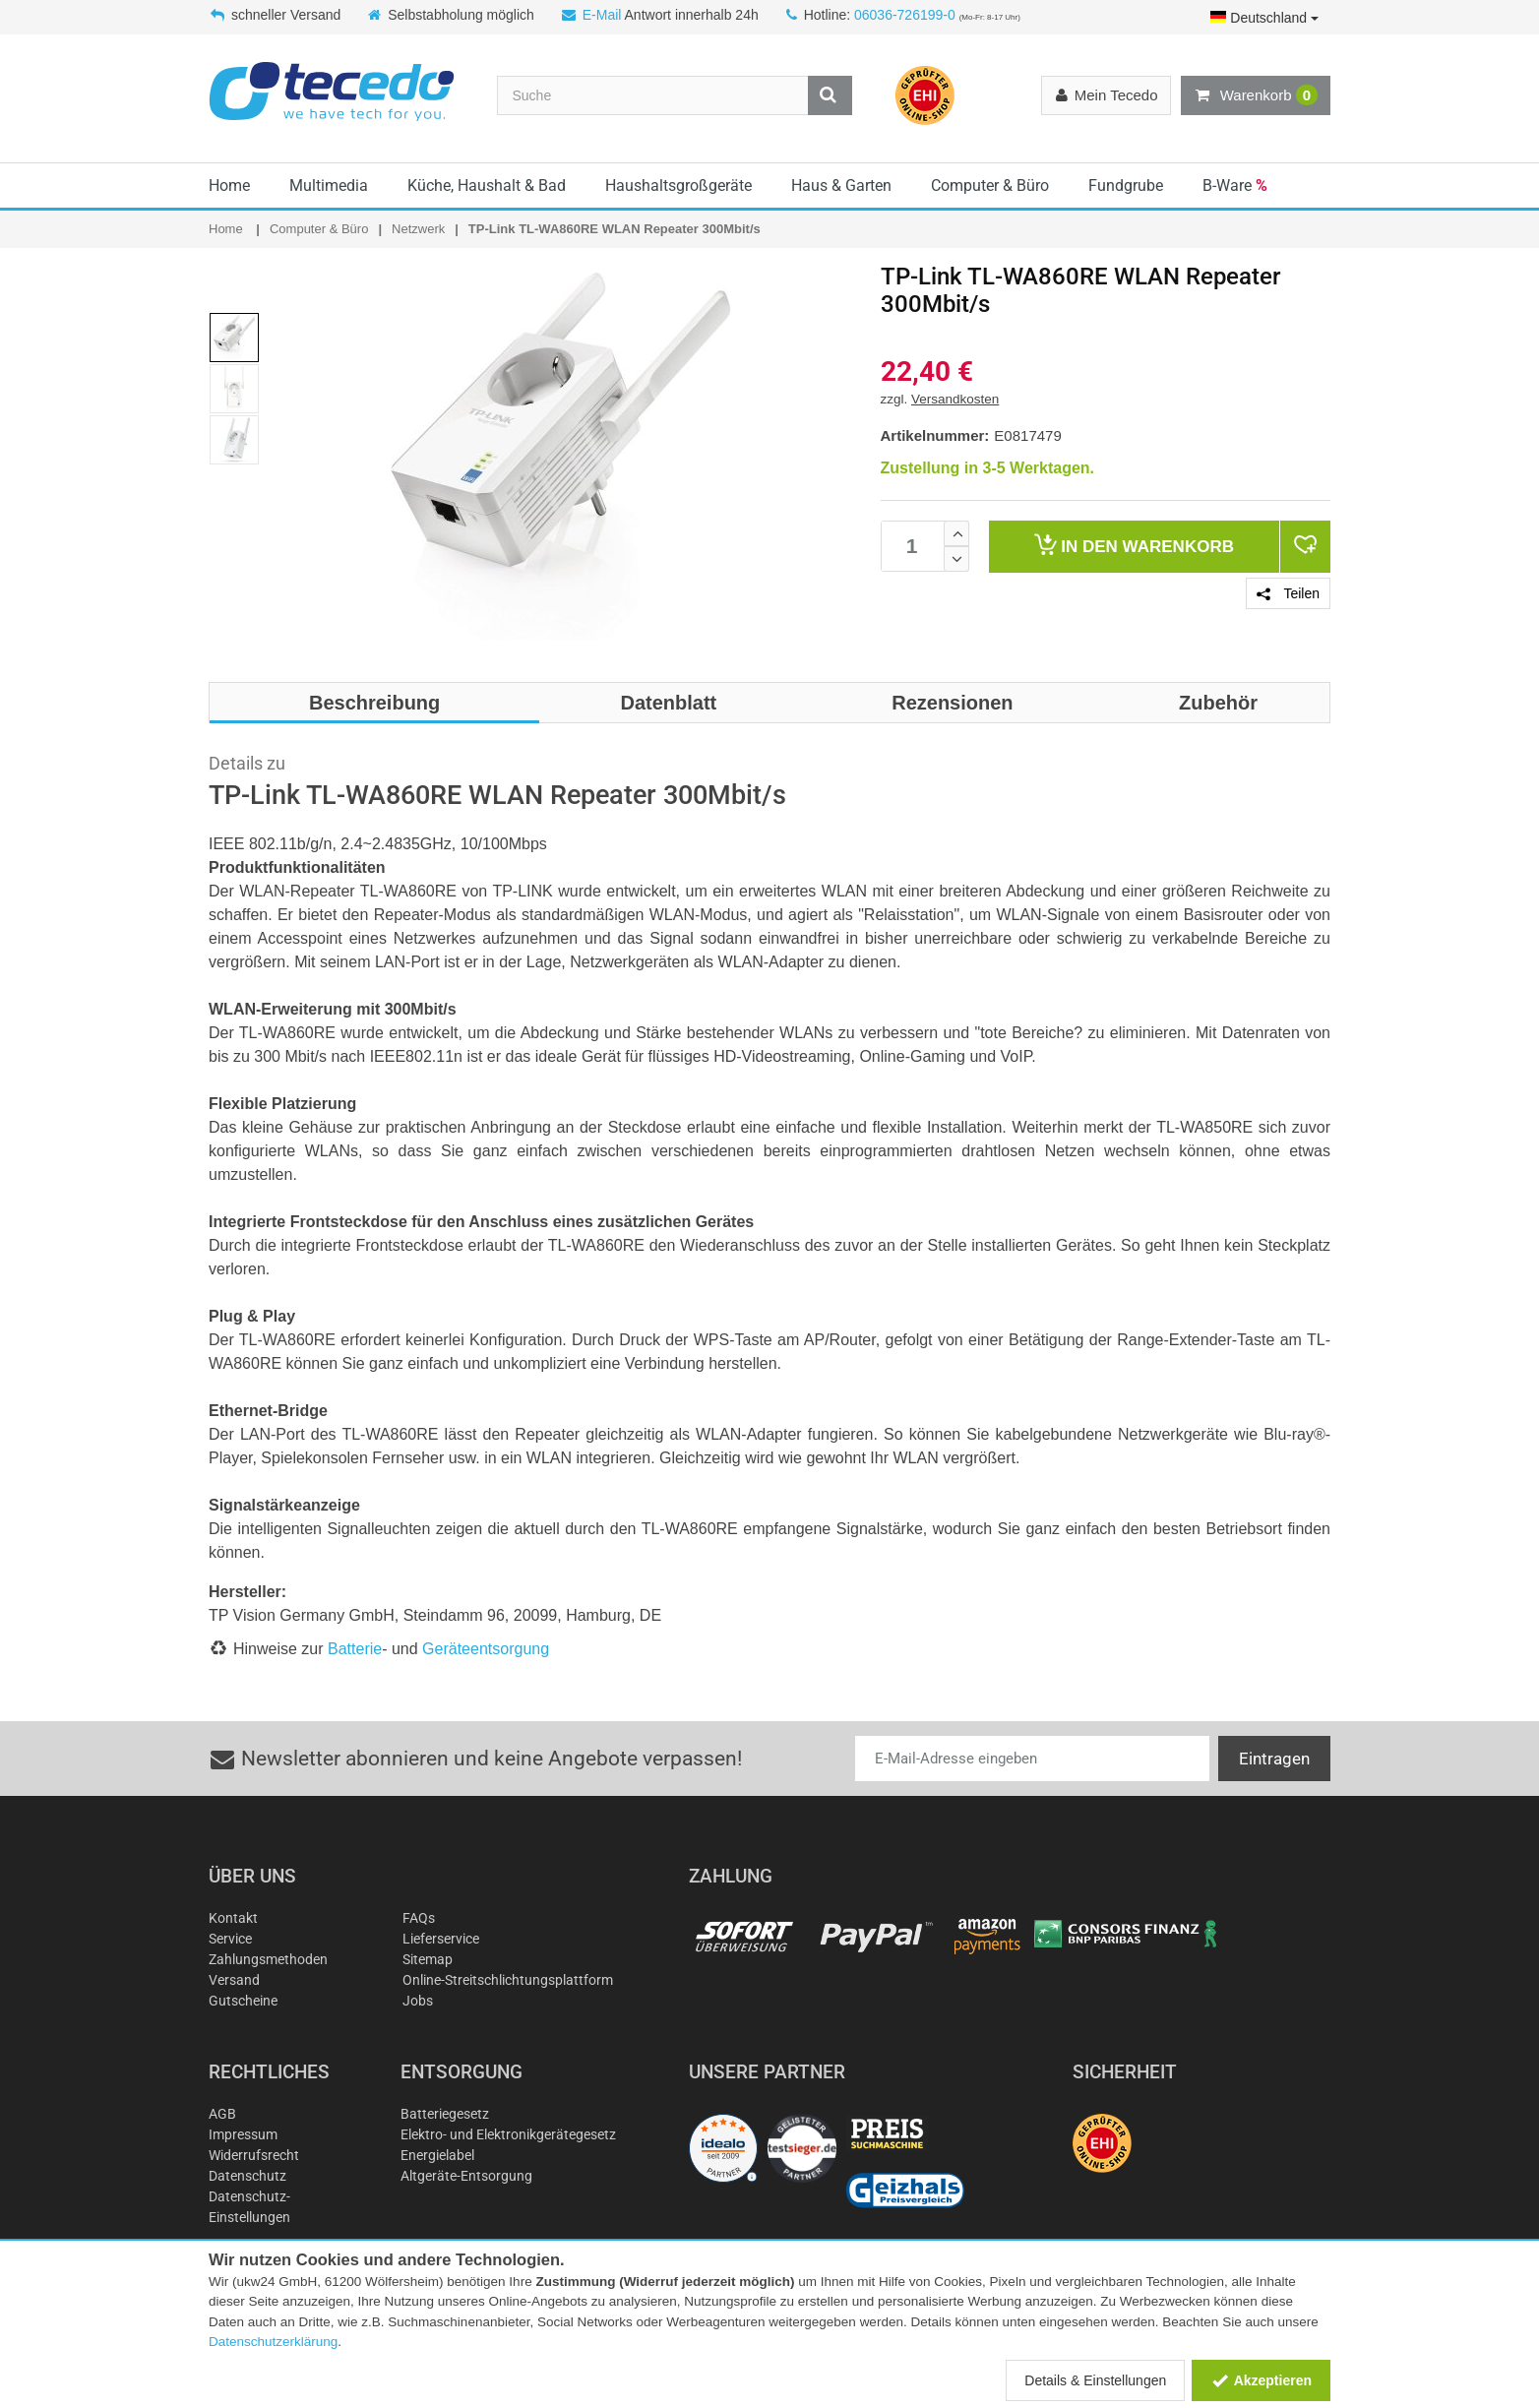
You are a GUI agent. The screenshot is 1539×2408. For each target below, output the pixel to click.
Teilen (1288, 593)
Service (230, 1938)
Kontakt (233, 1918)
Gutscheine (243, 2000)
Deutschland (1264, 18)
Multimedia (328, 185)
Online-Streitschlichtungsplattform (507, 1980)
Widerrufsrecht (254, 2155)
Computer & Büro (990, 185)
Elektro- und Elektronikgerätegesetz (508, 2134)
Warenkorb (1256, 95)
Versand (234, 1980)
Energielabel (437, 2155)
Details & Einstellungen (1095, 2380)
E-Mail (602, 15)
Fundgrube (1125, 185)
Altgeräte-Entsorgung (466, 2176)
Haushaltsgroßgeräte (678, 185)
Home (229, 185)
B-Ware (1234, 185)
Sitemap (427, 1959)
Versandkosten (955, 399)
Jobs (417, 2000)
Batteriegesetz (444, 2114)
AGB (222, 2114)
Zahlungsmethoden (268, 1959)
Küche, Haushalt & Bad (486, 185)
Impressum (243, 2134)
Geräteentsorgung (485, 1648)
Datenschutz (247, 2176)
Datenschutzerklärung (273, 2341)
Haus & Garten (841, 185)
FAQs (418, 1918)
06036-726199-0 (904, 15)
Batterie (355, 1648)
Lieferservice (440, 1938)
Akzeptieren (1261, 2380)
